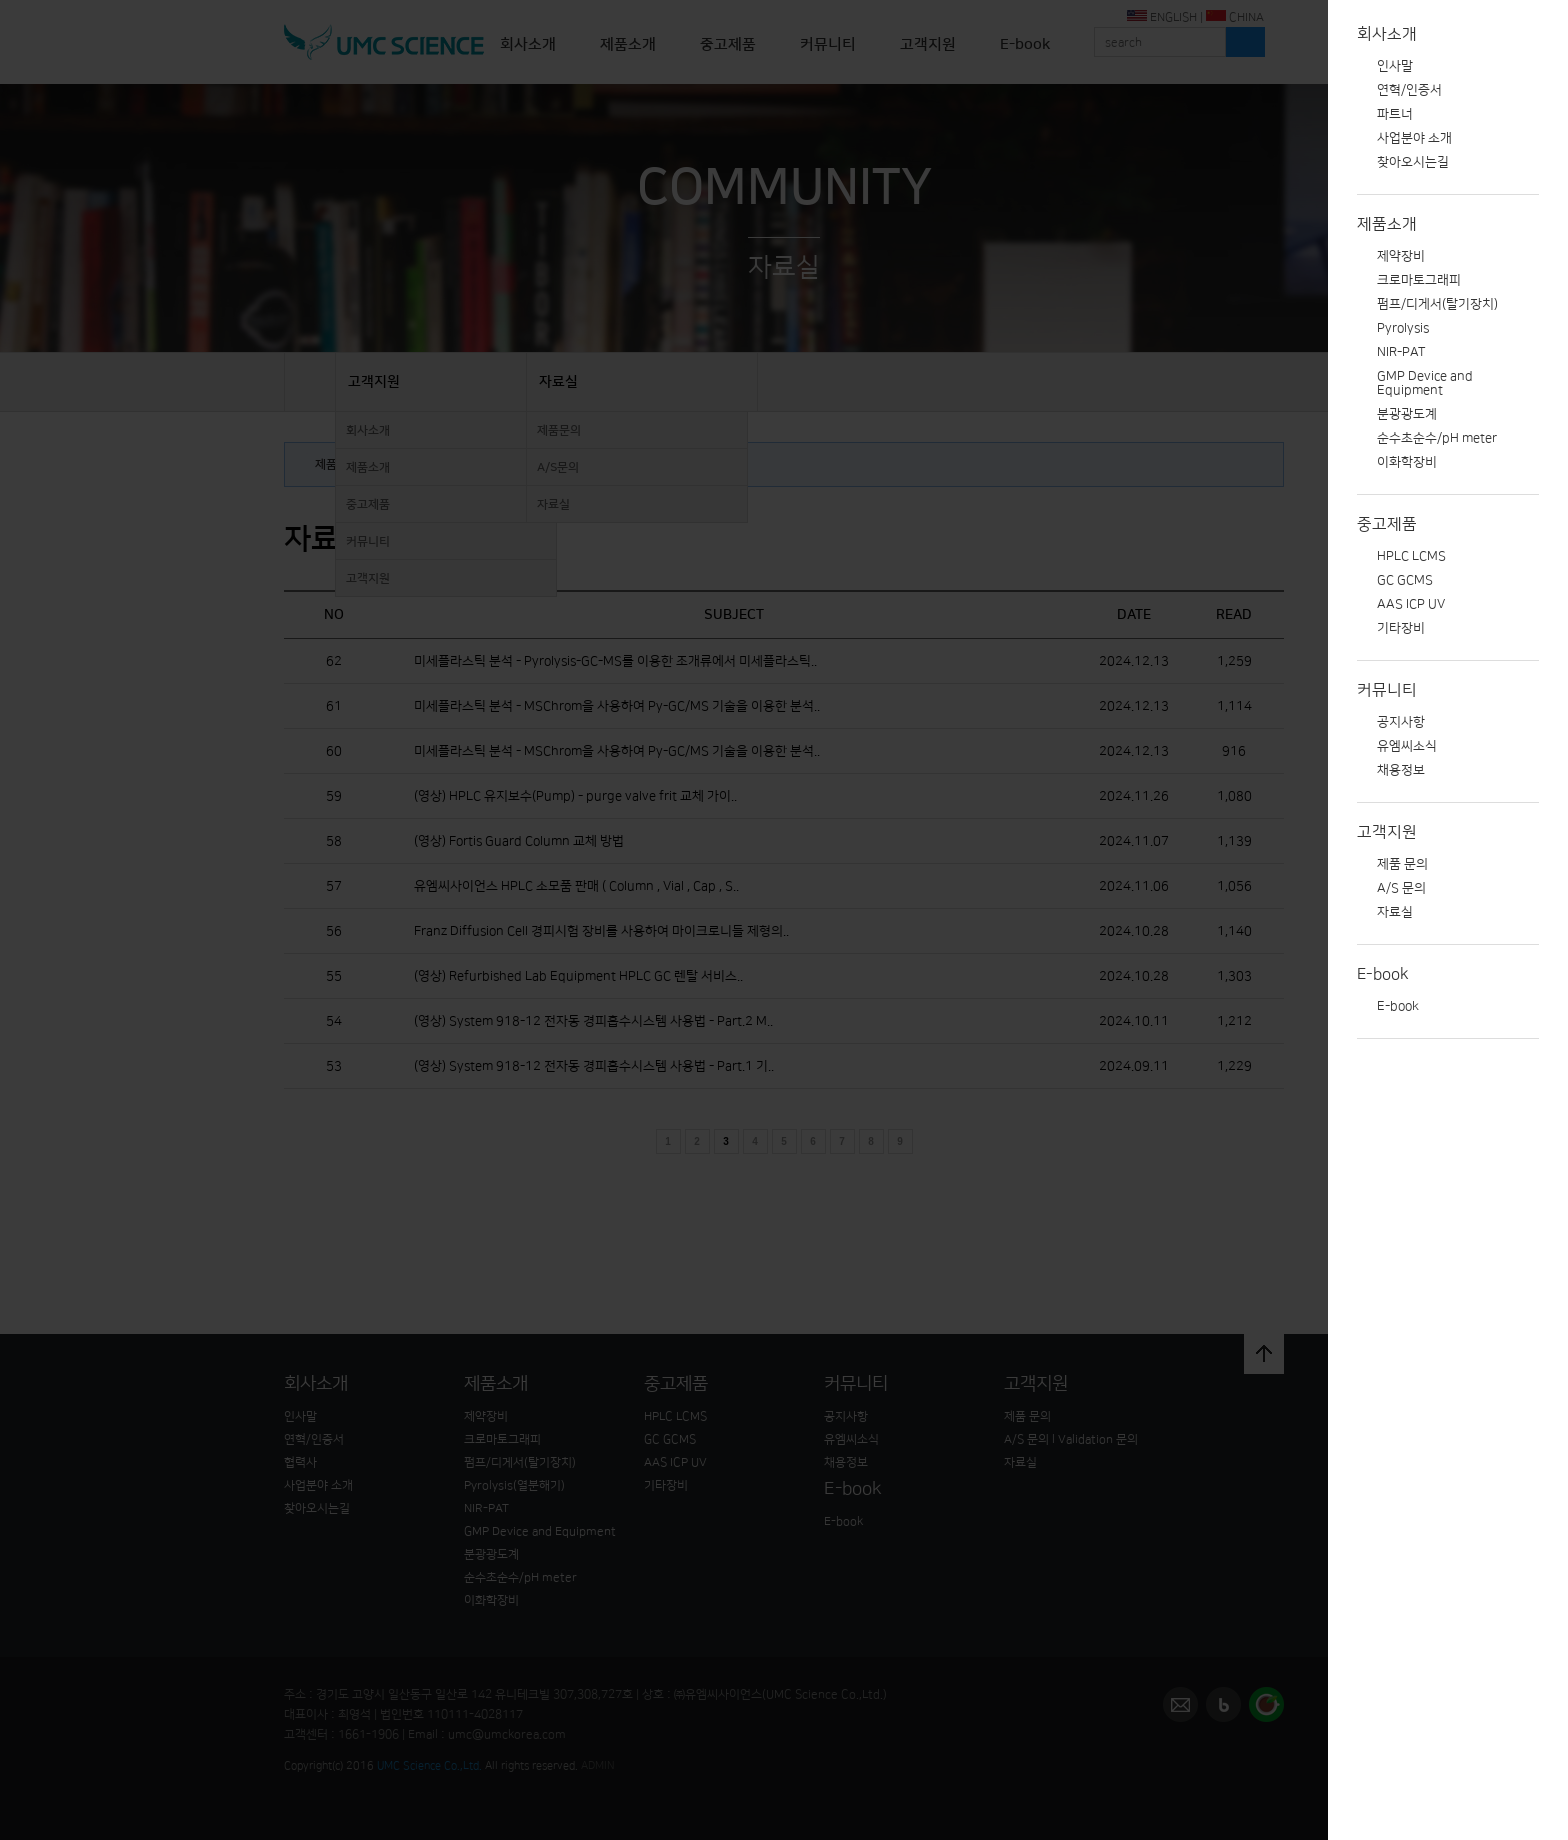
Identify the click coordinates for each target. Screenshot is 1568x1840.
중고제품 (1387, 524)
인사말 (1395, 66)
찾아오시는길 (1413, 162)
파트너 (1395, 114)
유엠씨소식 (1407, 746)
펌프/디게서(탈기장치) (1437, 304)
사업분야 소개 (1414, 138)
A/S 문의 (1401, 888)
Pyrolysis (1403, 328)
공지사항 (1401, 722)
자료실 (1395, 912)
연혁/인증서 (1409, 90)
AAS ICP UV (1411, 604)
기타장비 (1401, 628)
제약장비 (1401, 256)
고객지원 (1387, 832)
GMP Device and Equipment (1425, 383)
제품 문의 (1402, 864)
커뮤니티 (1387, 690)
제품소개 (1387, 224)
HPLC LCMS (1411, 556)
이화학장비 (1407, 462)
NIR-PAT (1401, 352)
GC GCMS (1405, 580)
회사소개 (1387, 34)
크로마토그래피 (1419, 280)
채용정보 (1401, 770)
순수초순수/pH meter (1437, 438)
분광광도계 (1407, 414)
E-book (1383, 974)
